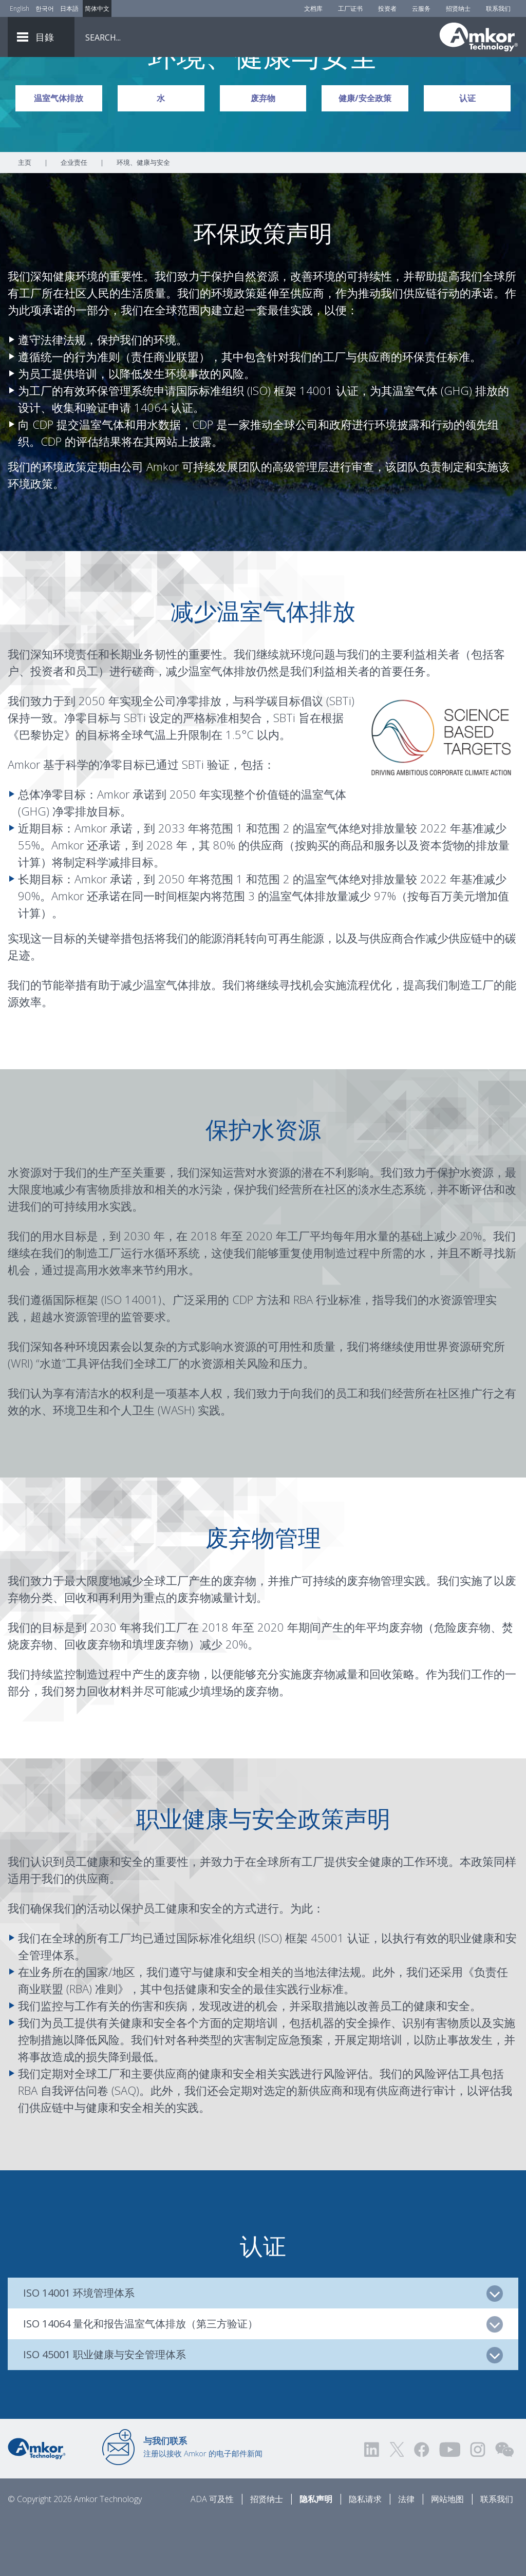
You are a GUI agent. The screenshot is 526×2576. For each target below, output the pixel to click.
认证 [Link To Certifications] (467, 155)
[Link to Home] (37, 2504)
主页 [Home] (24, 219)
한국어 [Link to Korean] (44, 8)
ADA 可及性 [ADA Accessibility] (212, 2556)
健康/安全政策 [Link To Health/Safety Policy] (365, 155)
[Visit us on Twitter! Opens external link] (397, 2506)
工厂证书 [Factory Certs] (350, 8)
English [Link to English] (19, 8)
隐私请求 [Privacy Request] (365, 2556)
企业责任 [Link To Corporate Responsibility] (74, 219)
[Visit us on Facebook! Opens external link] (421, 2506)
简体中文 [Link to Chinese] (97, 8)
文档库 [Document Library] (313, 8)
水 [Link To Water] (161, 155)
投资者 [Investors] (387, 8)
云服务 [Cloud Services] (421, 8)
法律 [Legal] (406, 2556)
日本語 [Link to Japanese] (69, 8)
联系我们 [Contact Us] (498, 8)
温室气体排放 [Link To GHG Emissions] (58, 155)
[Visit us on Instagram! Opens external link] (477, 2506)
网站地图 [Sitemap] (447, 2556)
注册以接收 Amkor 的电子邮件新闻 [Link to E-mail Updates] (202, 2503)
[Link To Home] (478, 37)
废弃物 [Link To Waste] (263, 155)
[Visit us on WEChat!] (504, 2506)
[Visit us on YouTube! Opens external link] (449, 2506)
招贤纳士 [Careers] (458, 8)
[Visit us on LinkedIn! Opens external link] (372, 2506)
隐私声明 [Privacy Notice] (315, 2556)
